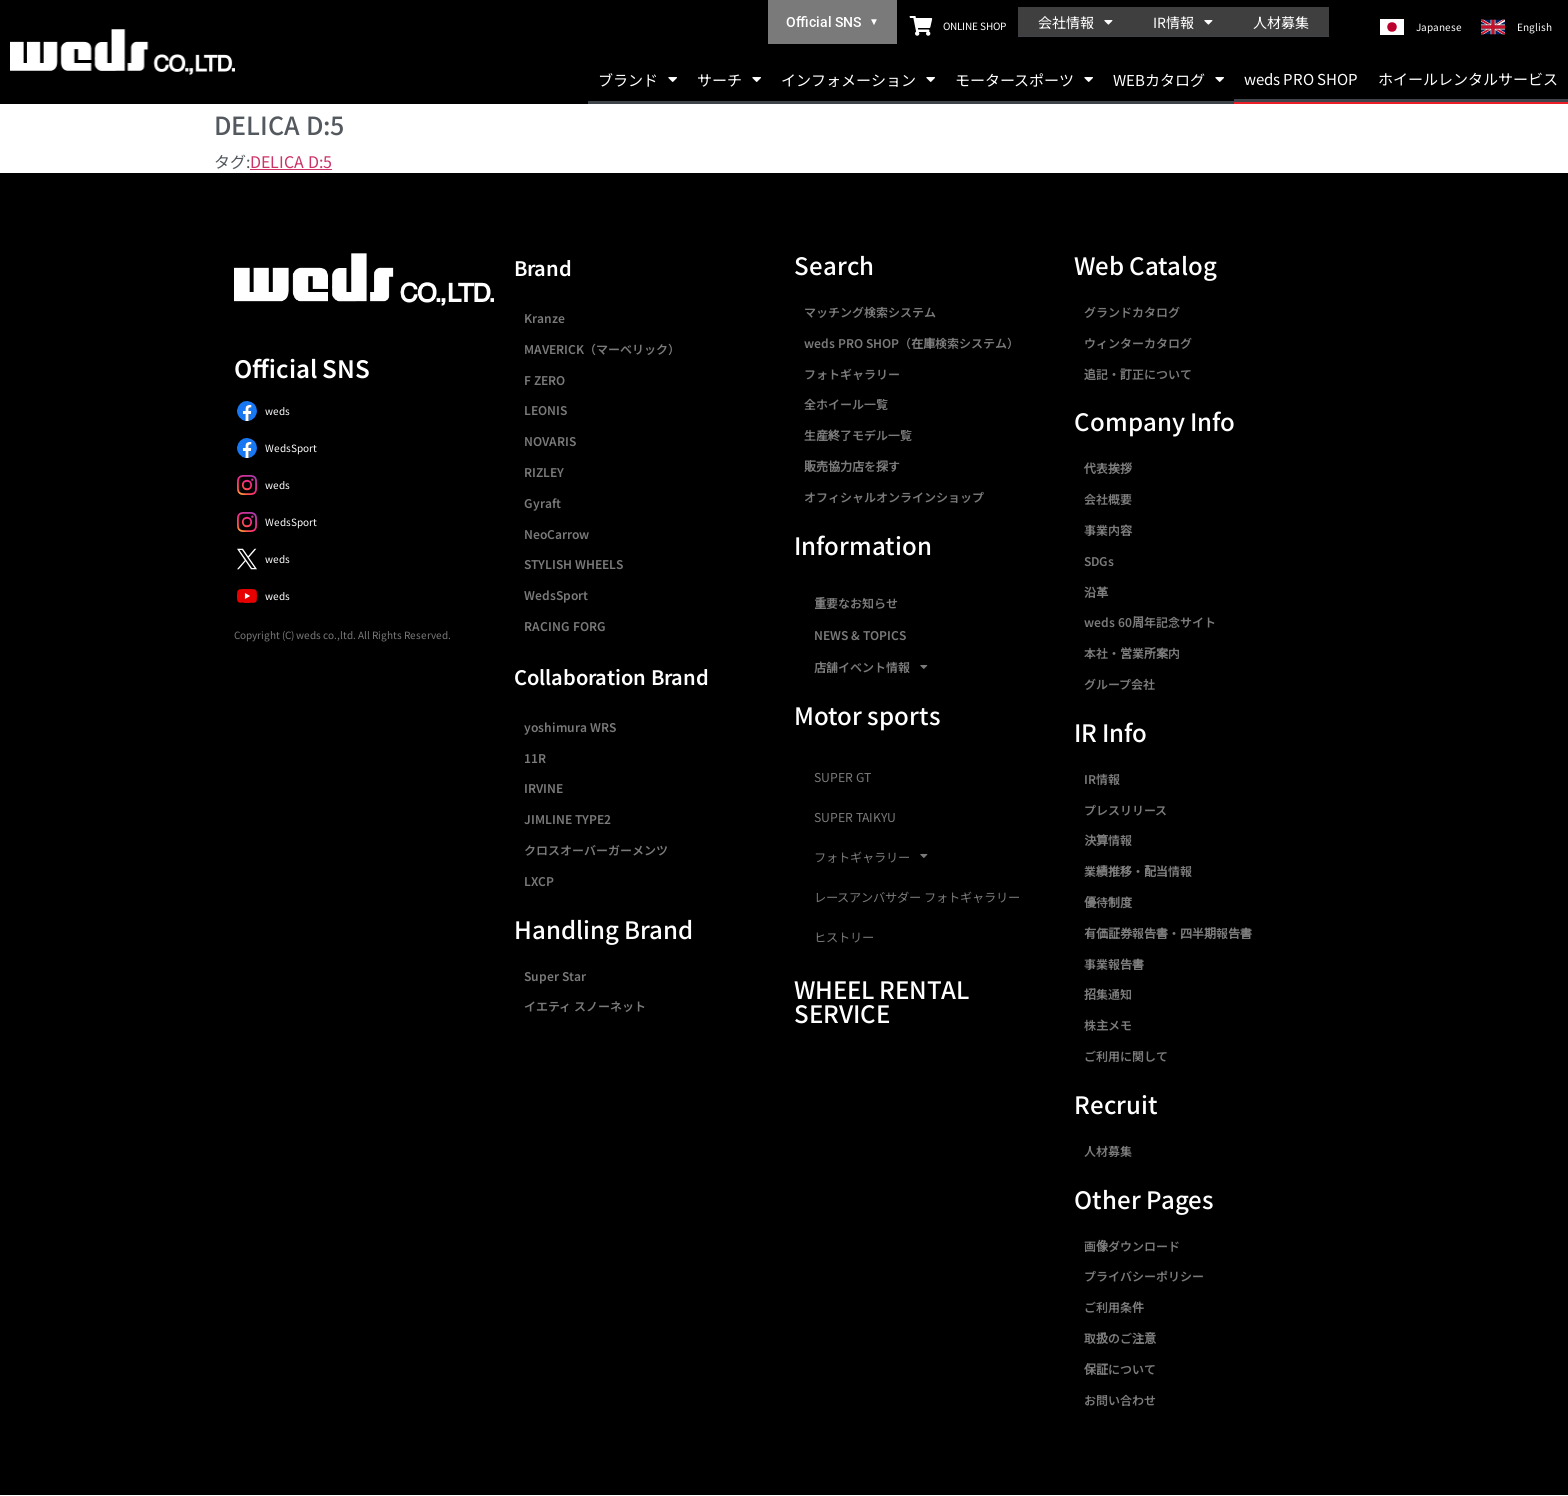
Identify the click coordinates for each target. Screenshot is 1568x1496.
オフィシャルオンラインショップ (894, 496)
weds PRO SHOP (1301, 78)
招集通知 (1108, 993)
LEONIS (545, 409)
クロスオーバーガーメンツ (596, 849)
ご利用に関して (1126, 1055)
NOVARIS (550, 440)
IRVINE (543, 787)
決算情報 (1108, 839)
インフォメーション (858, 79)
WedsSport (556, 594)
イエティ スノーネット (585, 1005)
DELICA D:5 (291, 161)
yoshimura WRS (570, 726)
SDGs (1099, 560)
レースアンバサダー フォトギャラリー (917, 897)
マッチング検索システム (870, 311)
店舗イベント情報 (871, 667)
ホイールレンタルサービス (1468, 78)
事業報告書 (1114, 963)
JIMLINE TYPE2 (567, 818)
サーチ (729, 79)
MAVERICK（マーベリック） (602, 348)
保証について (1120, 1368)
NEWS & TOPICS (860, 634)
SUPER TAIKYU (855, 817)
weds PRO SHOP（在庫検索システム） (911, 342)
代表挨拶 (1108, 467)
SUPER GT (842, 777)
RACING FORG (565, 625)
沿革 (1096, 591)
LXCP (539, 880)
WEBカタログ (1168, 79)
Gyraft (542, 502)
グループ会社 (1119, 683)
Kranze (544, 317)
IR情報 (1183, 22)
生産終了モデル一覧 (858, 434)
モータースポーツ (1024, 79)
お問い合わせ (1120, 1399)
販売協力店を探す (852, 465)
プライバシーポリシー (1144, 1275)
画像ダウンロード (1132, 1245)
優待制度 (1108, 901)
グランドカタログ (1132, 311)
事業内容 (1108, 529)
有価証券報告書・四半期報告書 (1168, 932)
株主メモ (1108, 1024)
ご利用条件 (1114, 1306)
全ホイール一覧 (846, 403)
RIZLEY (544, 471)
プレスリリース (1125, 809)
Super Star (555, 975)
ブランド (637, 79)
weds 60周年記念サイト (1150, 621)
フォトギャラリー (852, 373)
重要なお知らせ (856, 602)
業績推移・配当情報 (1138, 870)
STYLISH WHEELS (573, 563)
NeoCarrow (556, 533)
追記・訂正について (1138, 373)
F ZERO (544, 379)
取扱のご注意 (1120, 1337)
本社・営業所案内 (1132, 652)
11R (535, 757)
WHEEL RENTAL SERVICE (881, 1000)
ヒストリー (844, 937)
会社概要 (1108, 498)
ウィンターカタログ (1138, 342)
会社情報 (1075, 22)
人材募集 (1281, 22)
